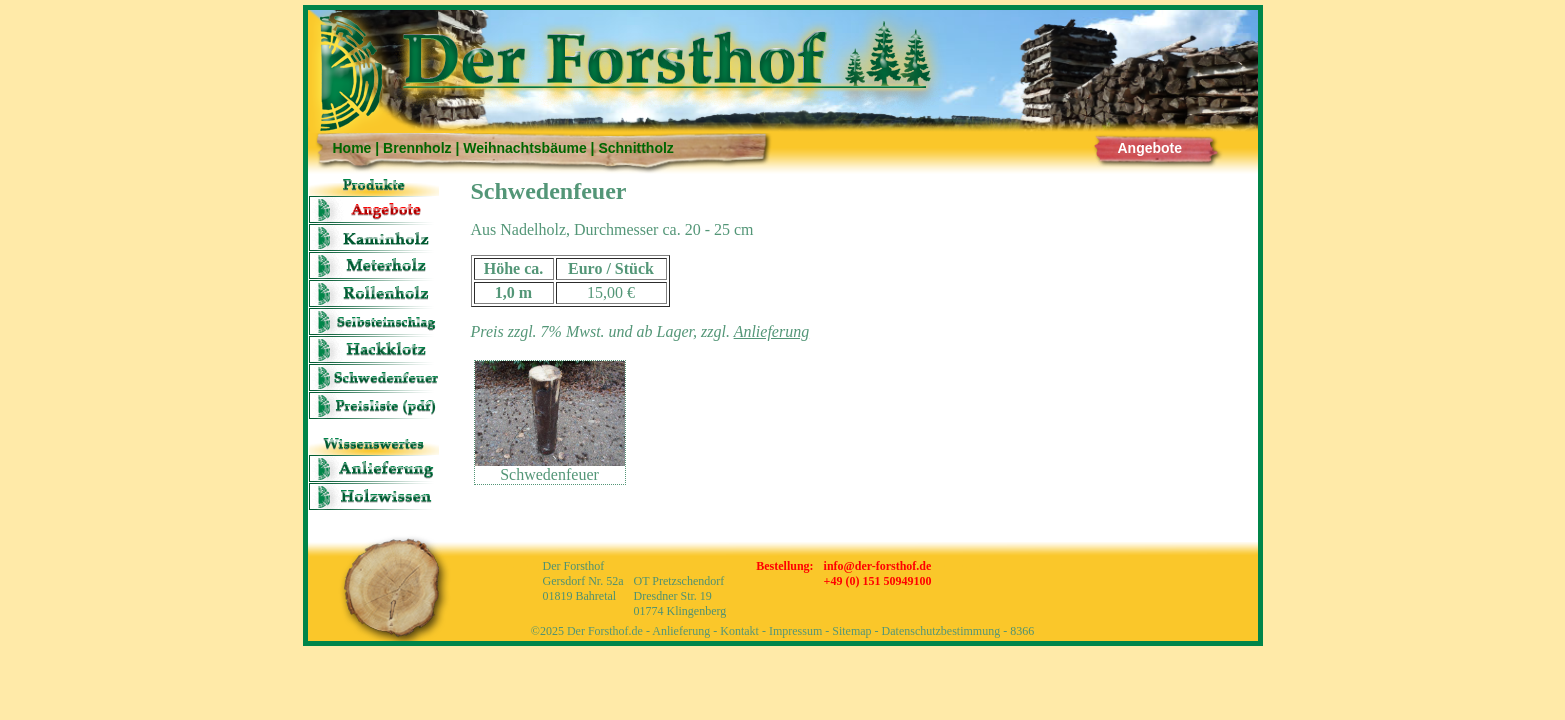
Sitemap (851, 631)
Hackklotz (374, 349)
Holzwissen (374, 496)
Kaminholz (374, 237)
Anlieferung (374, 468)
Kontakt (739, 631)
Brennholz (417, 148)
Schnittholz (635, 148)
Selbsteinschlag (374, 321)
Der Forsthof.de (605, 631)
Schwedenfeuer (374, 377)
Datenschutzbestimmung (941, 631)
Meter (374, 265)
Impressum (795, 631)
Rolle (374, 293)
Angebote (1150, 148)
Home (352, 148)
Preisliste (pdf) (374, 405)
